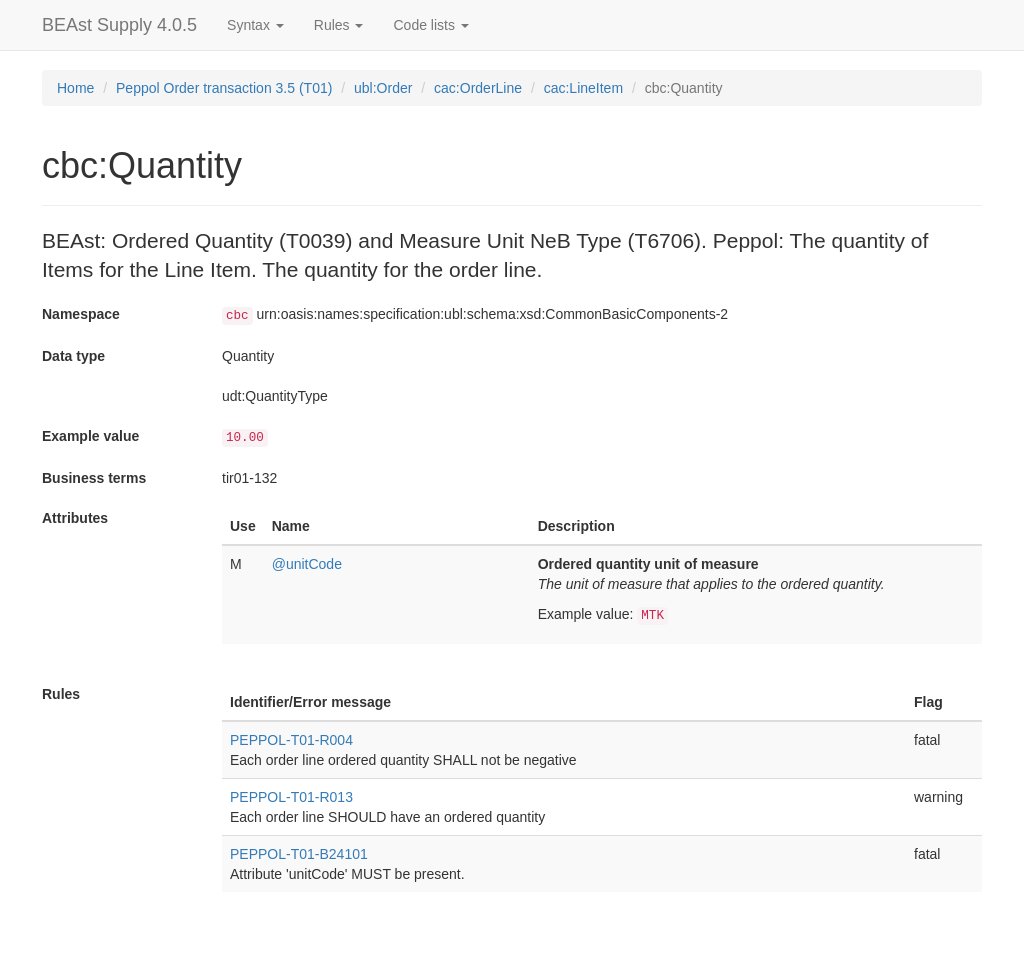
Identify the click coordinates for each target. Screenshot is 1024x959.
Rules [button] (339, 25)
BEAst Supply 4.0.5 (119, 25)
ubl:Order (383, 88)
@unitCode (307, 564)
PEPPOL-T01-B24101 (299, 854)
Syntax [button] (255, 25)
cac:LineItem (583, 88)
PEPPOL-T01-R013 (291, 797)
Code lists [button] (430, 25)
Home (75, 88)
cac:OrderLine (478, 88)
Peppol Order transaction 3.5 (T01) (224, 88)
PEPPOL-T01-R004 (291, 740)
